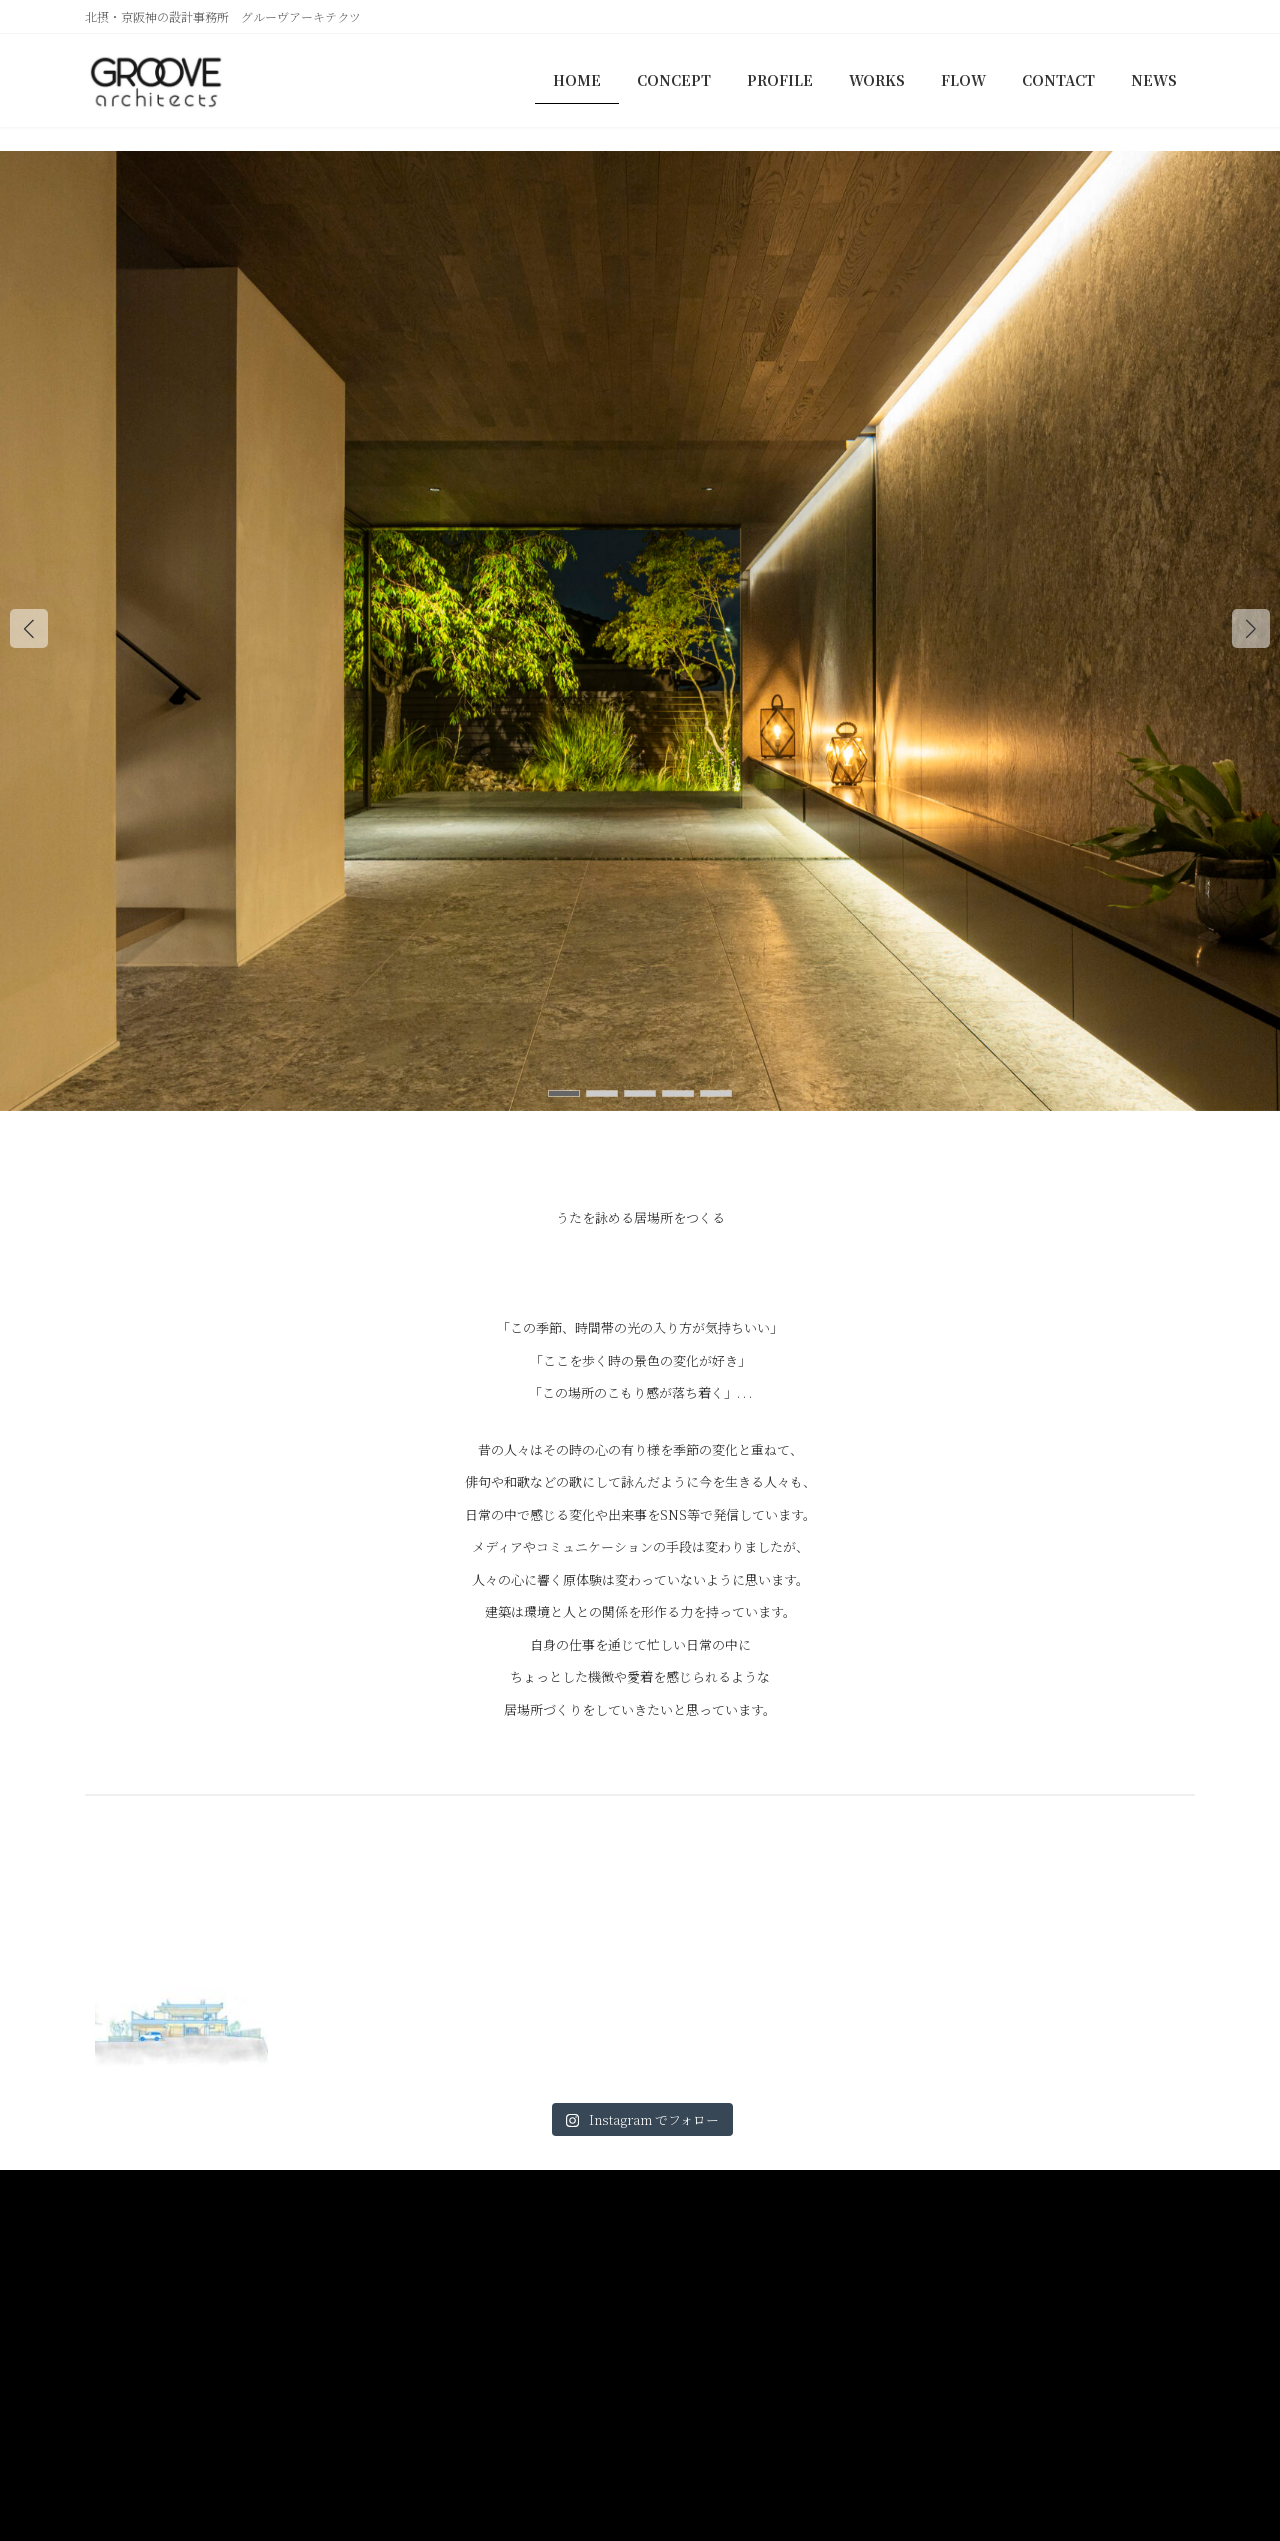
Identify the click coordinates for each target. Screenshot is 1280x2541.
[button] (1251, 628)
